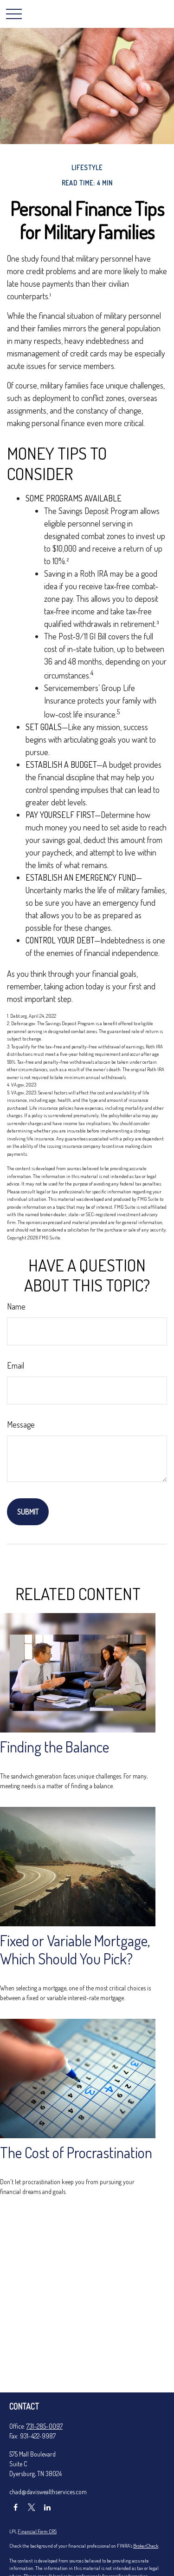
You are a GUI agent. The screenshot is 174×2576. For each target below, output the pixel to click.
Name (16, 1306)
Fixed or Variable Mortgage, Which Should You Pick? (75, 1949)
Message (21, 1424)
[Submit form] (28, 1511)
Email (15, 1365)
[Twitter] (31, 2507)
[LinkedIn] (47, 2507)
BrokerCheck (145, 2546)
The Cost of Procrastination (76, 2152)
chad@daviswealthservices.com (48, 2492)
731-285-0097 (44, 2426)
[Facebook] (15, 2507)
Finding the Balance (54, 1746)
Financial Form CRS (37, 2531)
